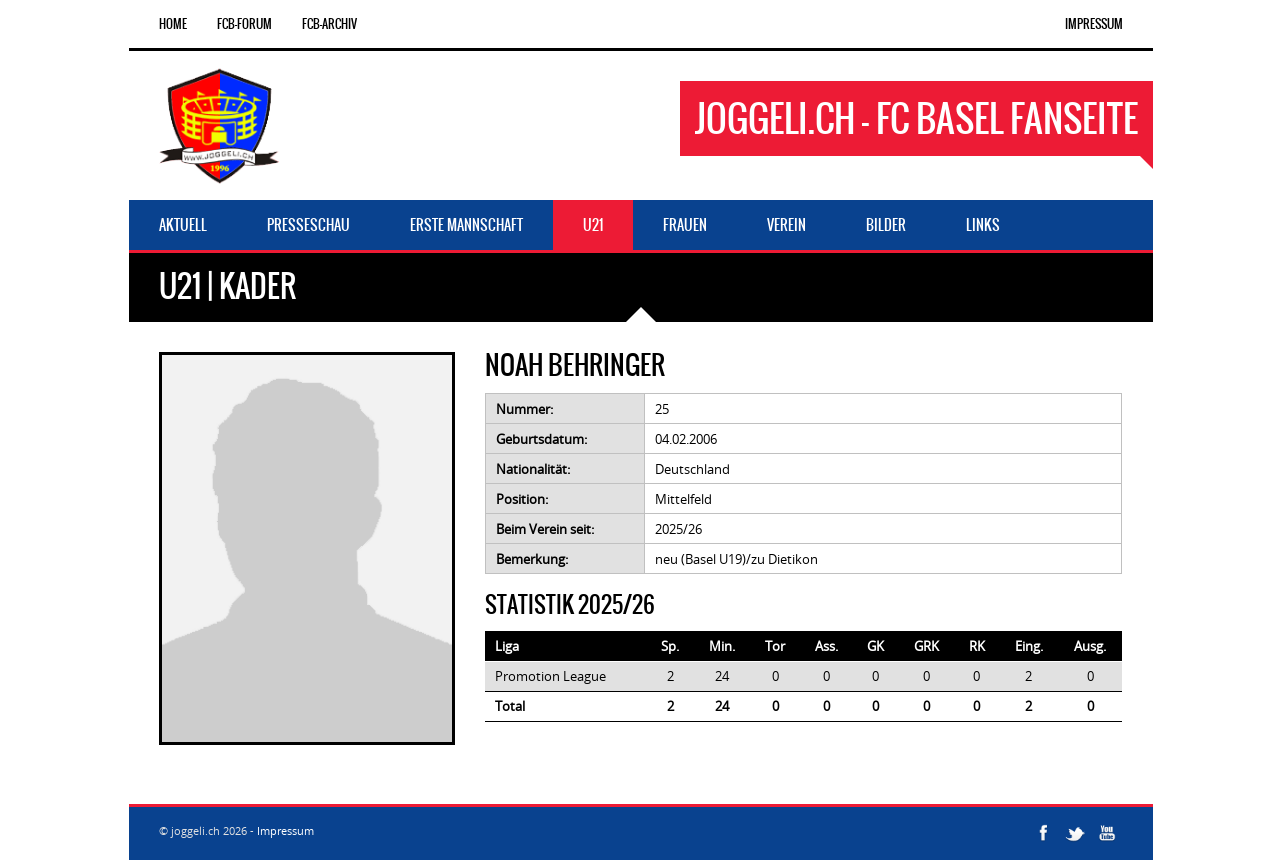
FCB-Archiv (329, 24)
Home (173, 24)
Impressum (1094, 24)
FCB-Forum (244, 24)
